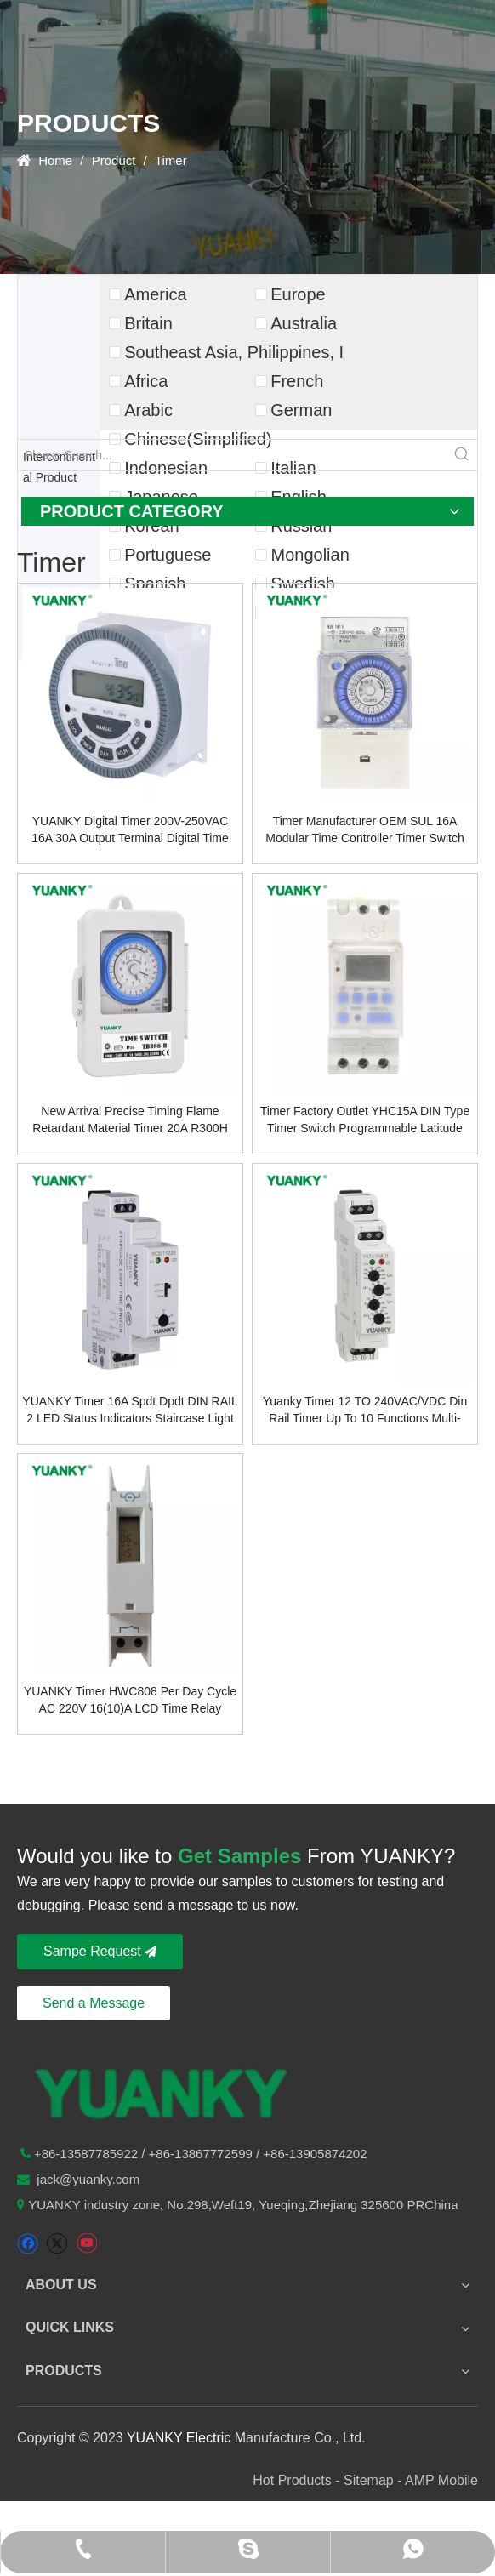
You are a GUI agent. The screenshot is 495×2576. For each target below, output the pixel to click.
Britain (148, 323)
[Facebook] (27, 2243)
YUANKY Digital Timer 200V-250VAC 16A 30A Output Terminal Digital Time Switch (130, 830)
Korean (151, 526)
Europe (298, 294)
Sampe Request (99, 1951)
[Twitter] (56, 2243)
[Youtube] (86, 2243)
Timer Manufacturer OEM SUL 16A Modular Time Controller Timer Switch (364, 829)
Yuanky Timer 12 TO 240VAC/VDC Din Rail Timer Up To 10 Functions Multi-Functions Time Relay (365, 1410)
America (155, 294)
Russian (301, 526)
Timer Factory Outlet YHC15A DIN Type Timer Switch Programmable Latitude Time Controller (364, 1120)
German (301, 410)
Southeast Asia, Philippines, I (234, 352)
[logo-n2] (162, 2091)
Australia (303, 323)
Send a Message (94, 2003)
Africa (146, 381)
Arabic (148, 410)
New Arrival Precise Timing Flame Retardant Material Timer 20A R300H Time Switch (130, 1120)
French (296, 381)
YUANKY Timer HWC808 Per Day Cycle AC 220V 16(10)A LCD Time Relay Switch (130, 1700)
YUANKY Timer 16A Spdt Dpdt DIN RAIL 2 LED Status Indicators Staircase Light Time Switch (129, 1410)
